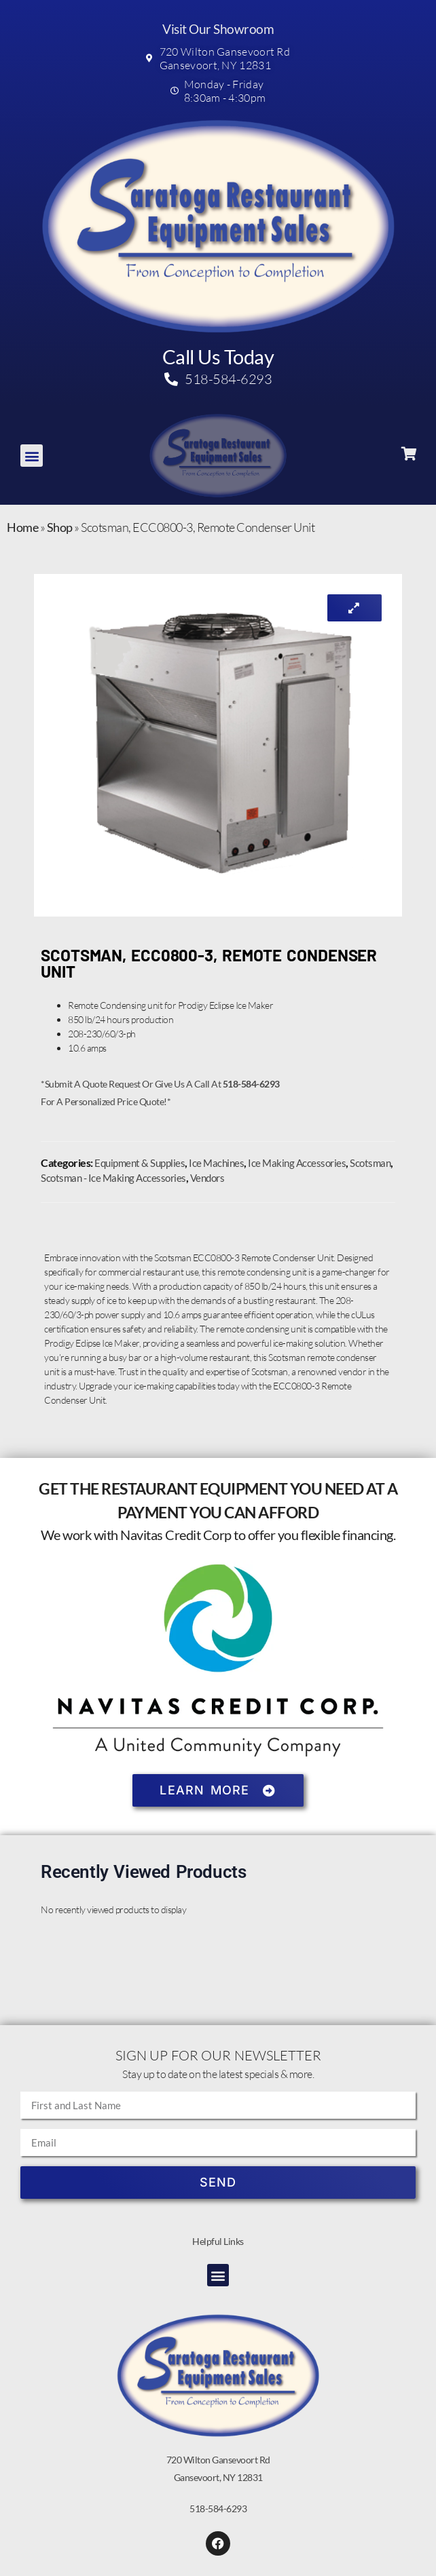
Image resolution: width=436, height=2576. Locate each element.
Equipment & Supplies (139, 1163)
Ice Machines (216, 1163)
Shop (60, 527)
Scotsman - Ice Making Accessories (113, 1178)
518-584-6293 (218, 2508)
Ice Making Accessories (297, 1163)
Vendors (207, 1178)
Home (22, 527)
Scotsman (370, 1163)
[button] (31, 455)
